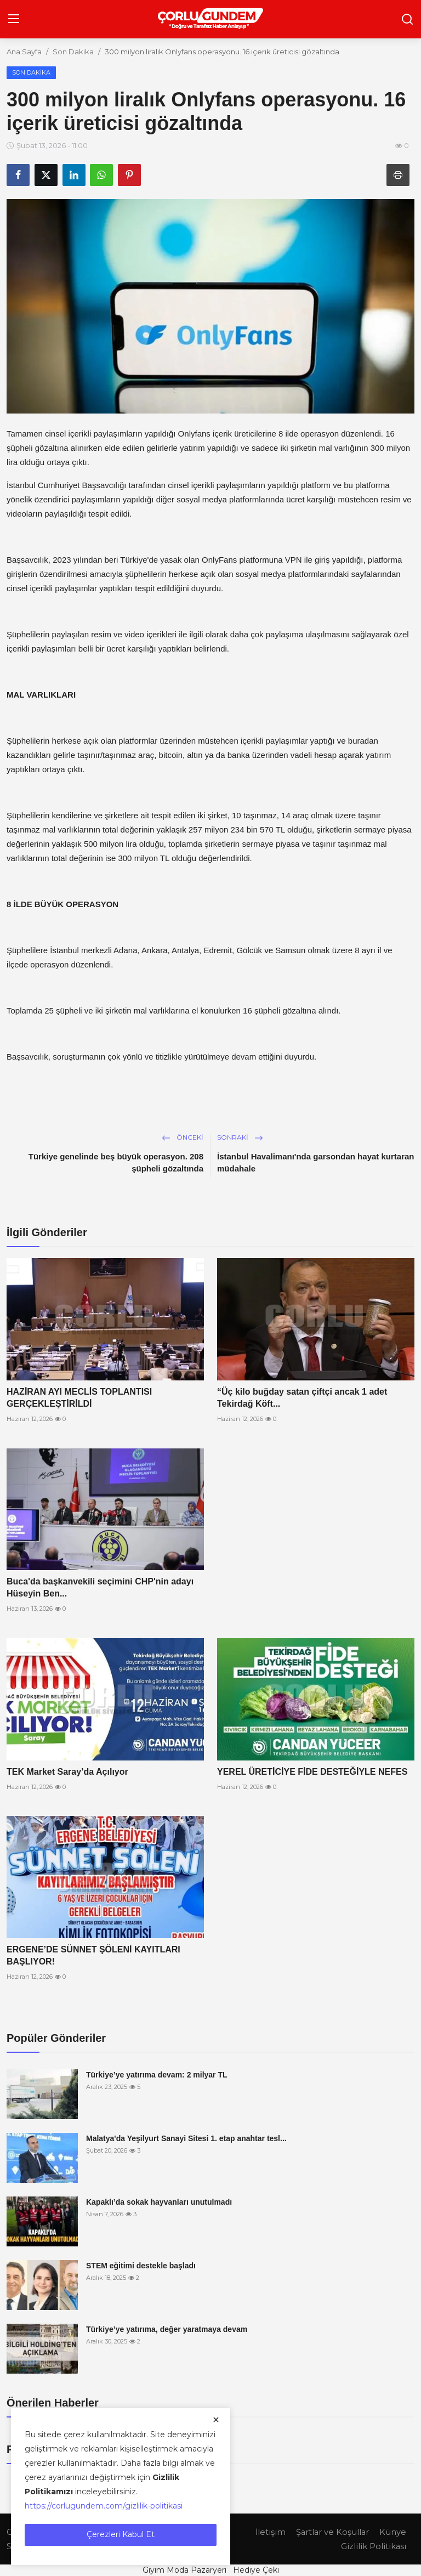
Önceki (182, 1137)
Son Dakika (73, 51)
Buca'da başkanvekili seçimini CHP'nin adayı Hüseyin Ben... (100, 1587)
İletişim (268, 2532)
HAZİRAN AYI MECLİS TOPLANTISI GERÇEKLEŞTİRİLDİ (79, 1397)
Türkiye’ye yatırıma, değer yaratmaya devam (166, 2329)
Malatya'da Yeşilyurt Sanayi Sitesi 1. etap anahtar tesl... (186, 2138)
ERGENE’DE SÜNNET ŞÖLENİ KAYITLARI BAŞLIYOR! (93, 1955)
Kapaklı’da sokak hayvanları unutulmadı (159, 2202)
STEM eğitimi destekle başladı (141, 2265)
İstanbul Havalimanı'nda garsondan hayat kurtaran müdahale (315, 1162)
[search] (407, 19)
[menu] (13, 19)
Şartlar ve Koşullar (331, 2532)
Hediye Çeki (256, 2570)
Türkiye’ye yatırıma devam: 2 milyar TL (156, 2074)
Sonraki (240, 1137)
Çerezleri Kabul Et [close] (121, 2534)
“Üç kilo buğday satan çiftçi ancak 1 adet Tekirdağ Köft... (302, 1397)
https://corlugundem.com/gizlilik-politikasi (104, 2506)
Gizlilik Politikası (373, 2546)
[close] (216, 2420)
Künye (392, 2532)
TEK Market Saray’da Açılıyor (67, 1771)
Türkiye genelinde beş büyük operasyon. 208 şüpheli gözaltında (116, 1162)
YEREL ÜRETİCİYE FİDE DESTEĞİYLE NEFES (312, 1771)
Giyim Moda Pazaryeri (184, 2570)
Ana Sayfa (24, 51)
